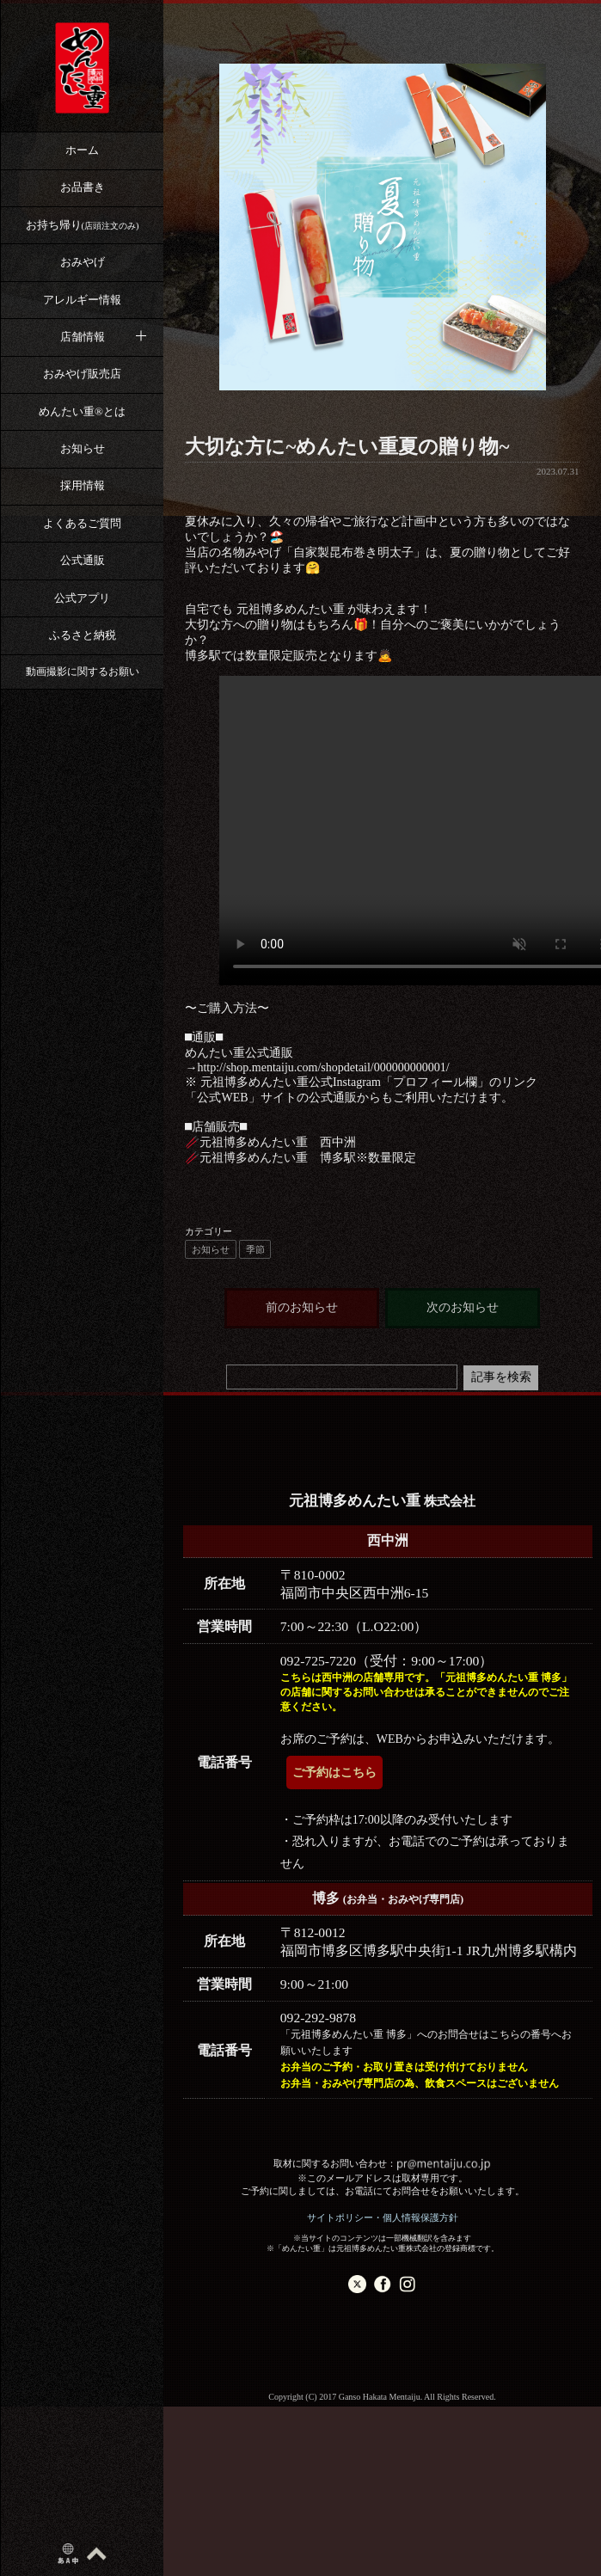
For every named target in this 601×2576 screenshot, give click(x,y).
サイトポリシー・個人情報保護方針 (382, 2217)
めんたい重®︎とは (82, 411)
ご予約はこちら (334, 1772)
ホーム (82, 150)
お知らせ (82, 448)
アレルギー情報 (82, 299)
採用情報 (82, 485)
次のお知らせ (462, 1307)
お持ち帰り (82, 224)
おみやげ (82, 261)
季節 (255, 1249)
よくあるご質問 (82, 523)
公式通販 (82, 560)
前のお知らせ (302, 1307)
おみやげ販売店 (82, 373)
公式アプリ (82, 598)
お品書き (82, 187)
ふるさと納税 (82, 635)
